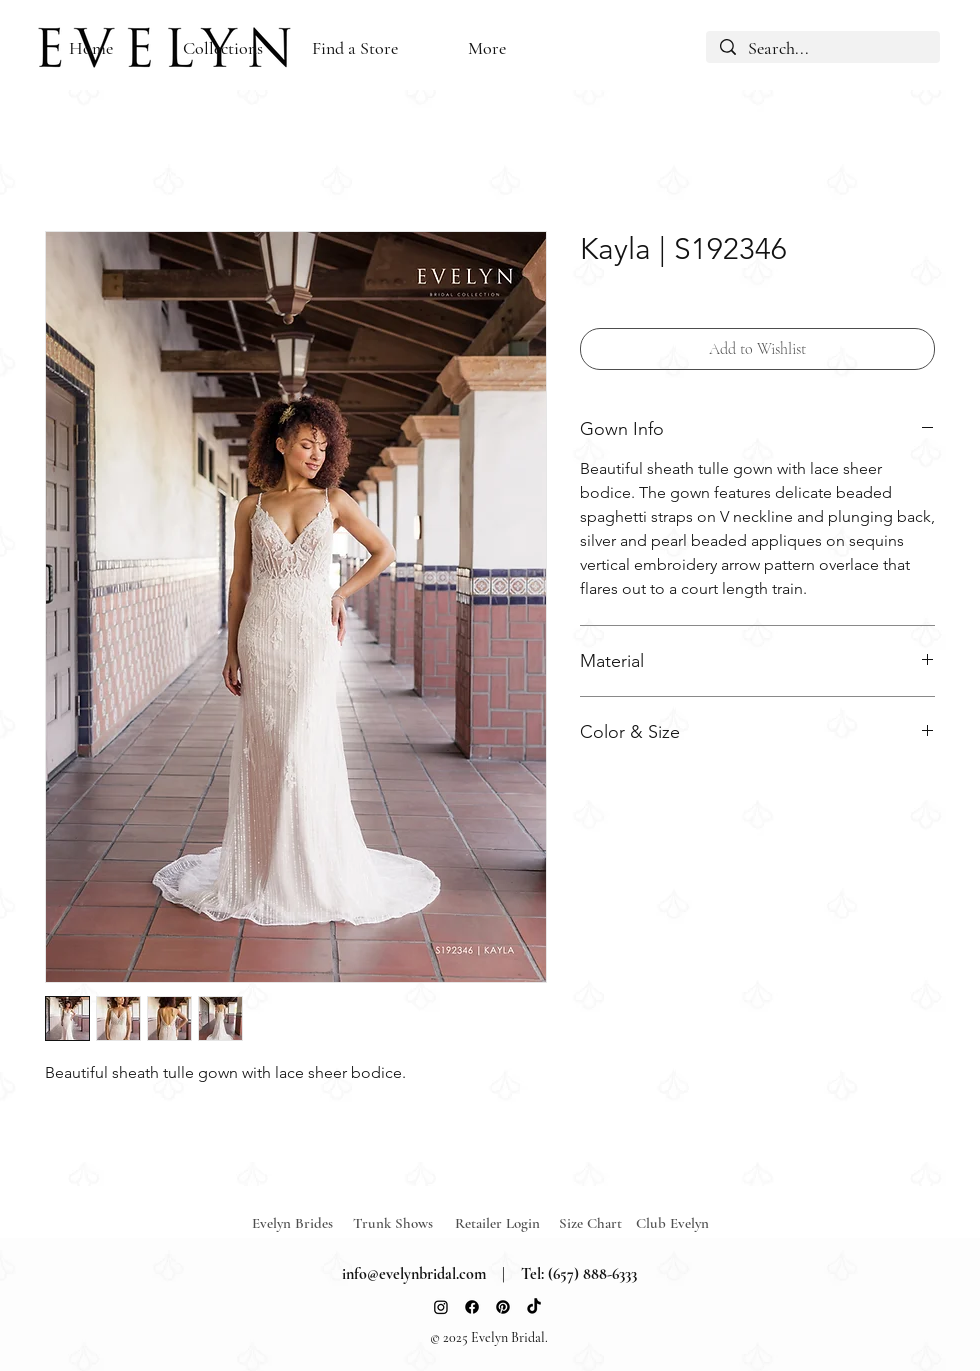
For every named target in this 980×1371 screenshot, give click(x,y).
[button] (355, 48)
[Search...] (823, 49)
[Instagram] (441, 1307)
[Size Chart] (593, 1223)
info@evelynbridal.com (414, 1274)
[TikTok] (534, 1307)
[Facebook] (472, 1307)
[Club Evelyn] (672, 1223)
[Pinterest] (503, 1307)
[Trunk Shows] (404, 1223)
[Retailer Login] (506, 1223)
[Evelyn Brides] (303, 1223)
